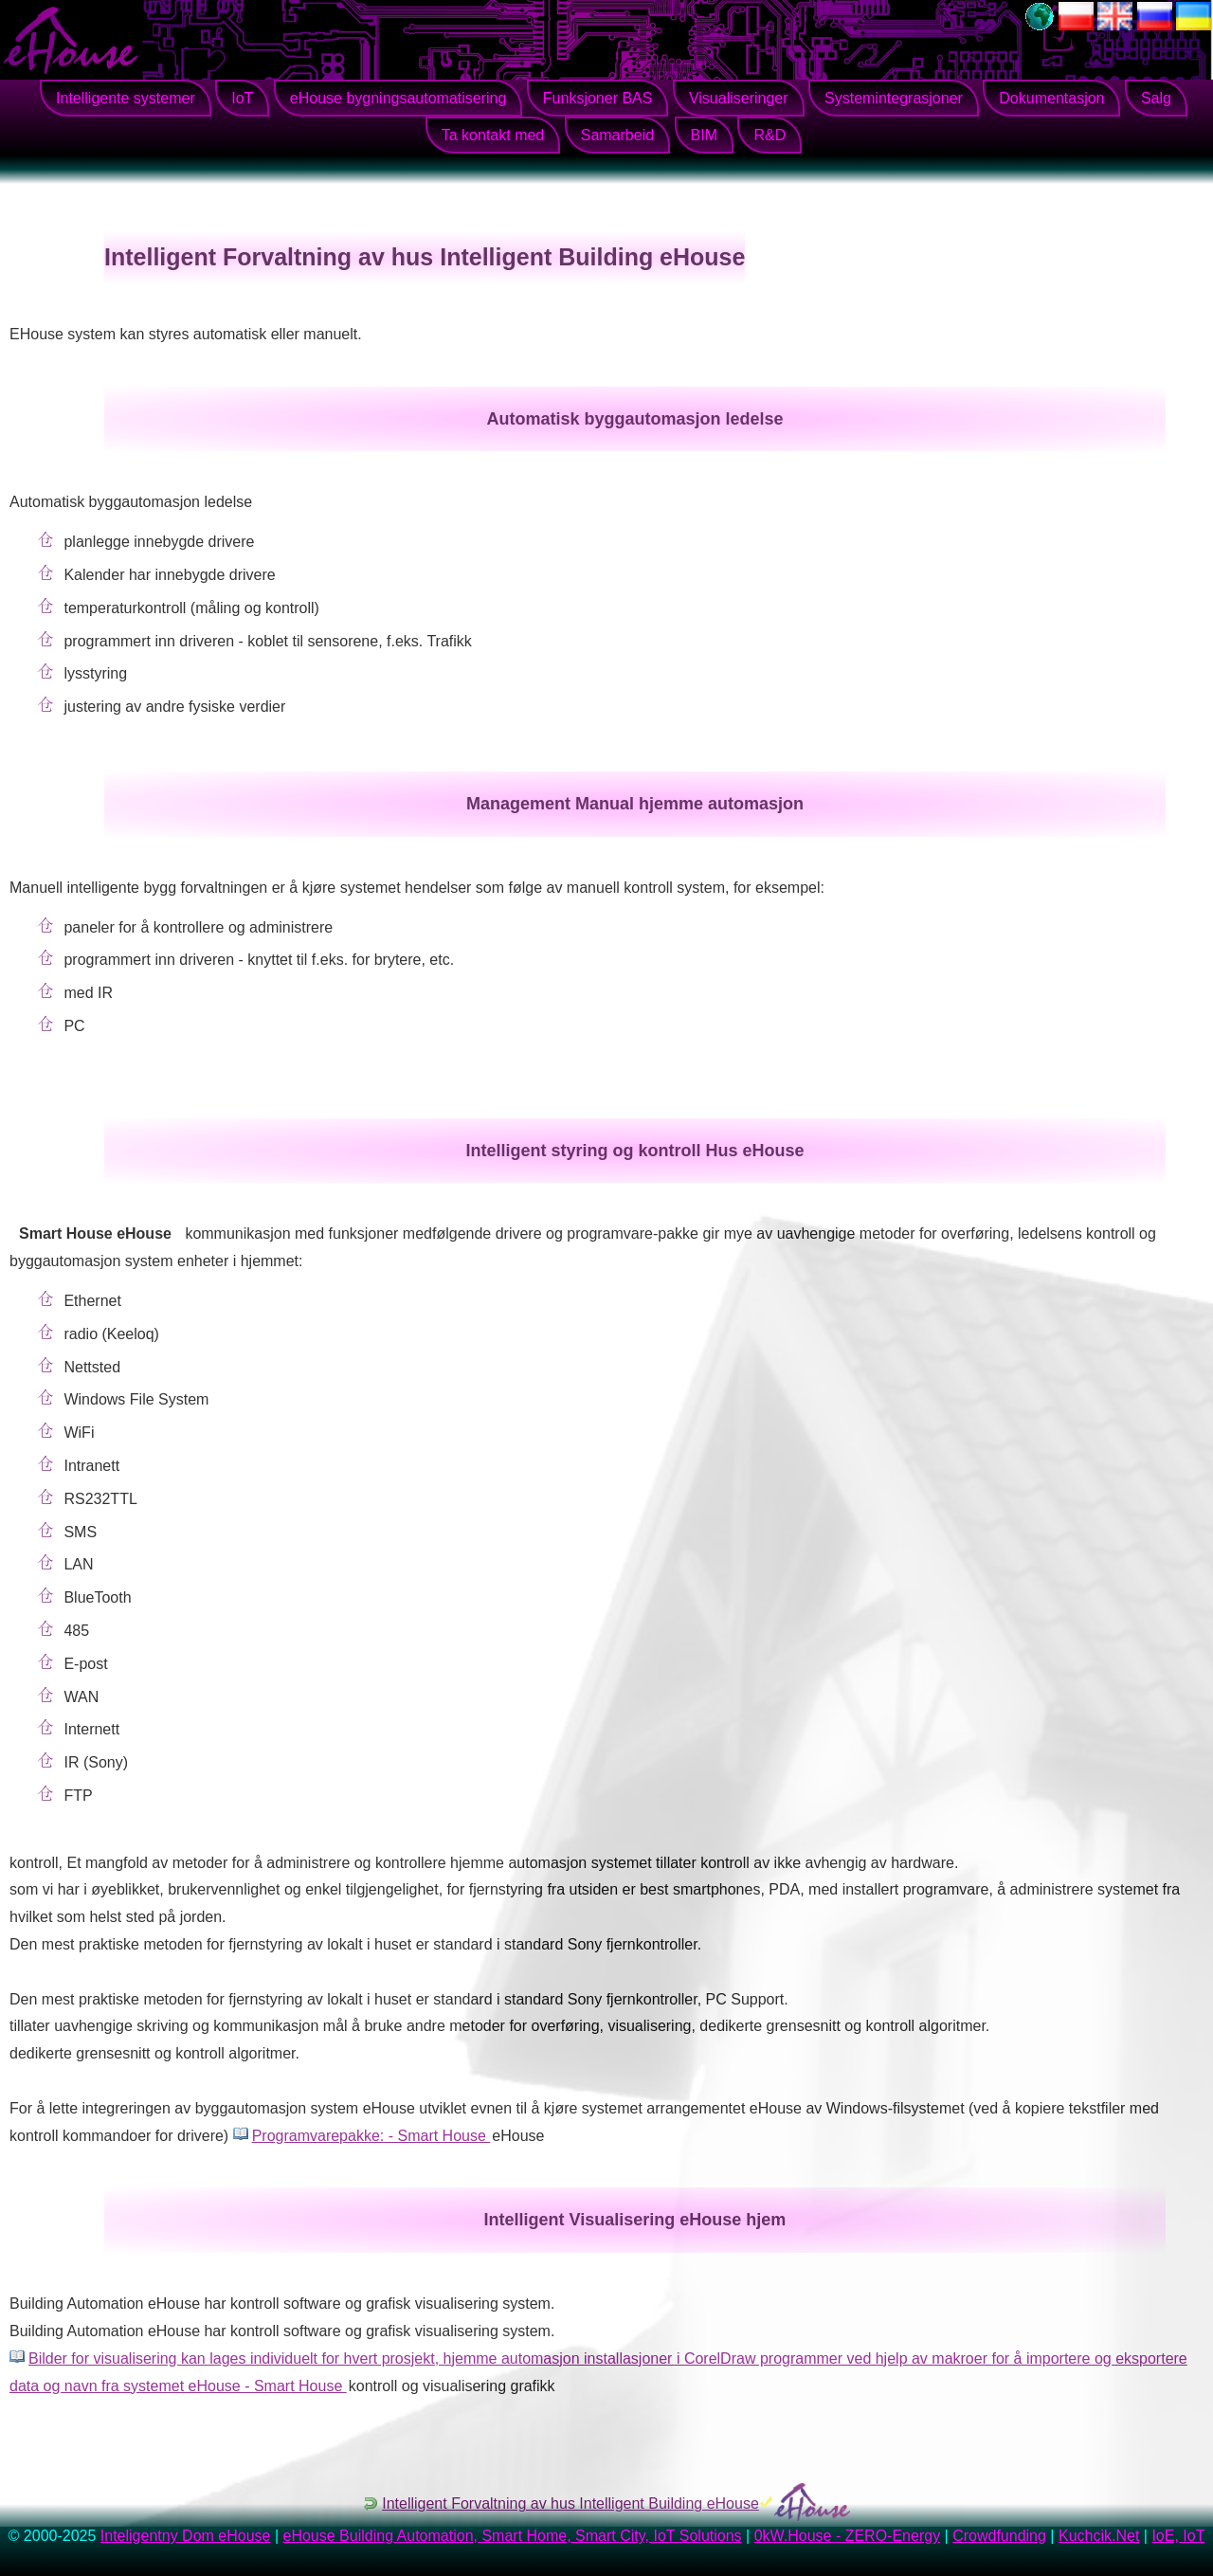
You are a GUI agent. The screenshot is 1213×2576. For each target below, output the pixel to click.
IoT (242, 98)
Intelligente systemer (125, 98)
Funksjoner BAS (598, 98)
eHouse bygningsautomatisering (398, 98)
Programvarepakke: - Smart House (371, 2136)
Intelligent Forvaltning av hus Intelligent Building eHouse (570, 2503)
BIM (704, 135)
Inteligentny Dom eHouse (185, 2536)
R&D (769, 135)
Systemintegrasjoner (893, 98)
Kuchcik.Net (1099, 2536)
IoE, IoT (1177, 2536)
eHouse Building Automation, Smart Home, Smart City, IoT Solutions (512, 2536)
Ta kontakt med (493, 135)
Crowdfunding (999, 2536)
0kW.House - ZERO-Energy (847, 2536)
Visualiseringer (738, 98)
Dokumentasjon (1051, 98)
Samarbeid (617, 135)
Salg (1156, 98)
